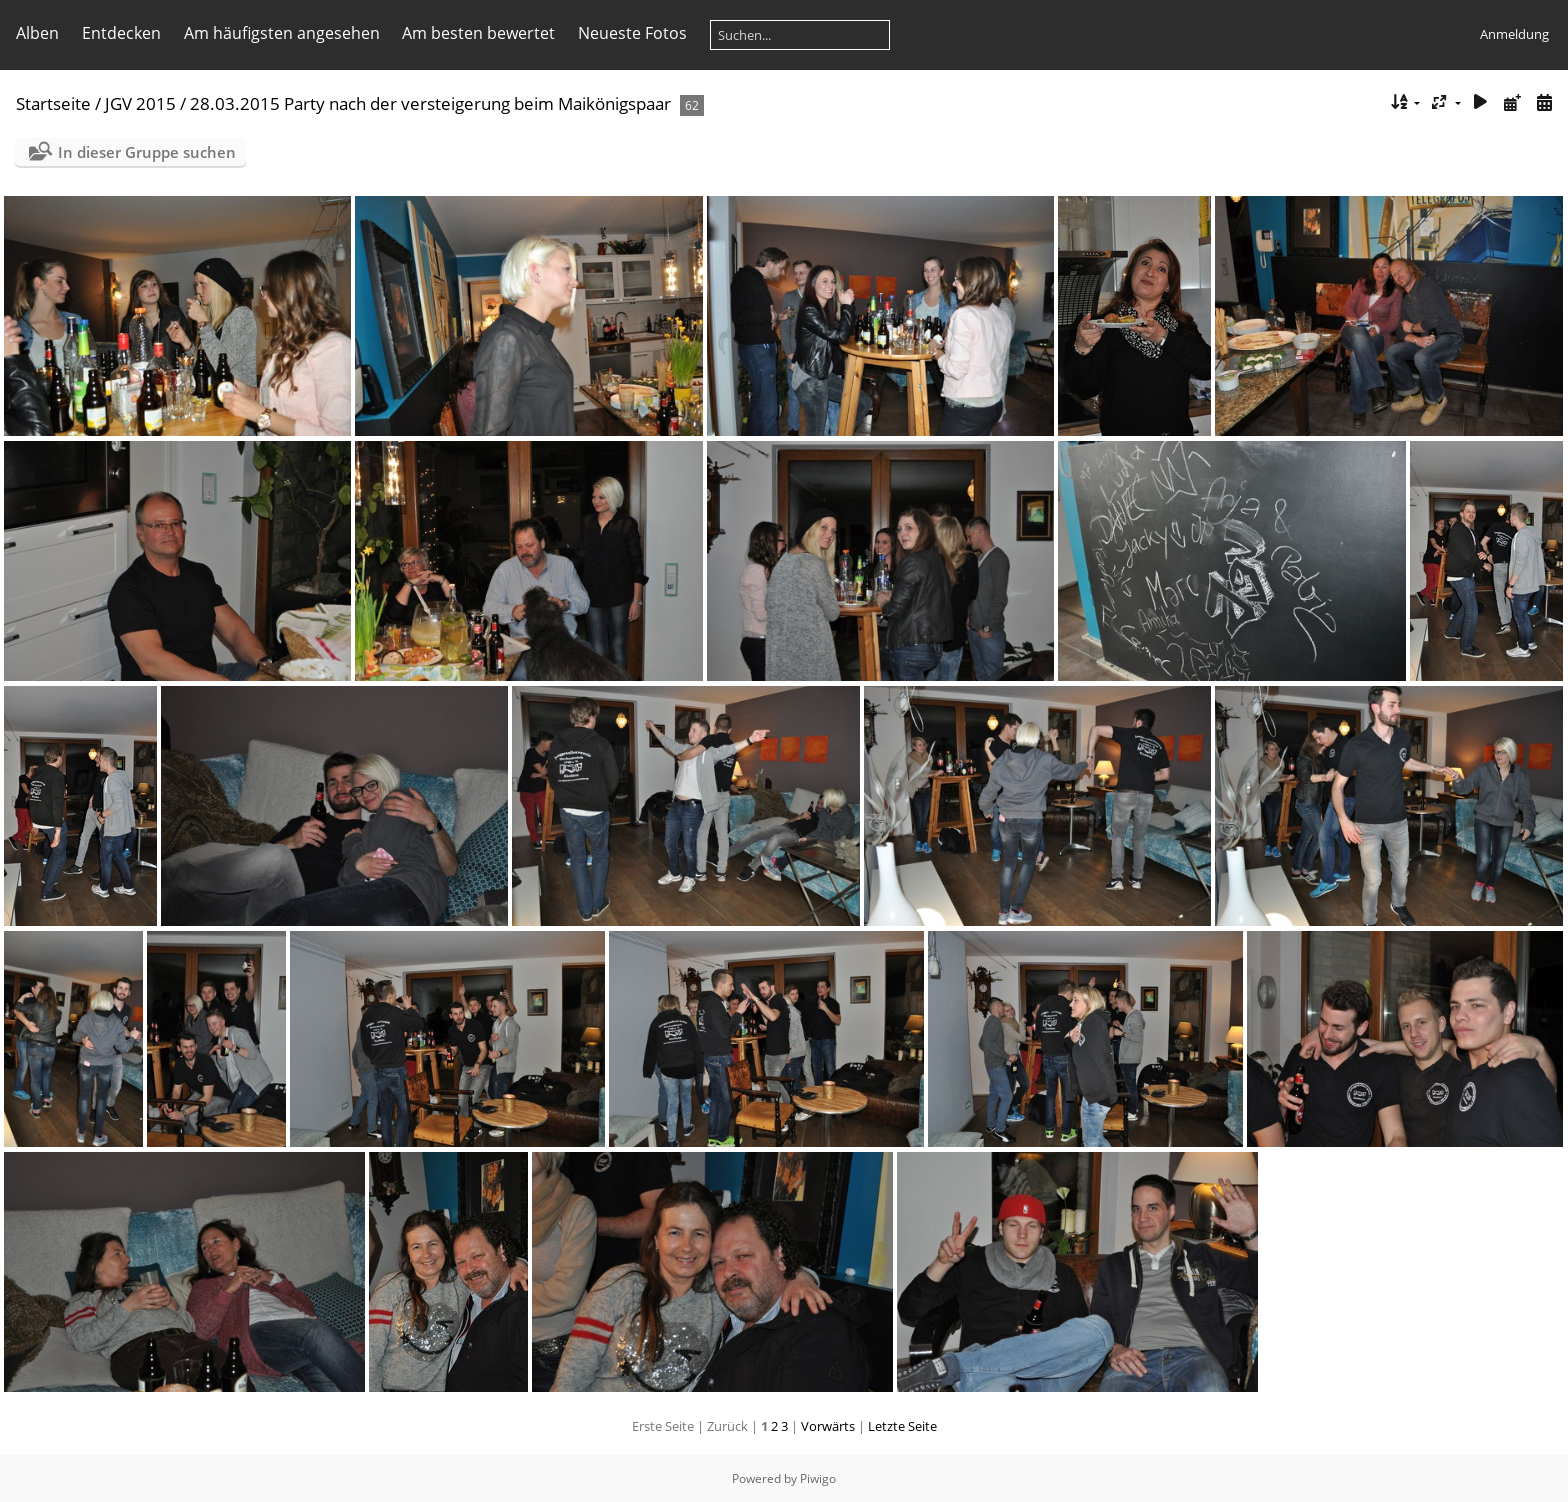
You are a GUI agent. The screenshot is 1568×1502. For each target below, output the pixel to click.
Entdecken (121, 33)
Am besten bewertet (478, 33)
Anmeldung (1514, 34)
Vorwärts (828, 1426)
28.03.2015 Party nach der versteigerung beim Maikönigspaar (430, 103)
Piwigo (818, 1478)
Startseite (53, 103)
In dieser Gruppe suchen (147, 152)
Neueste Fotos (632, 33)
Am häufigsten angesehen (282, 33)
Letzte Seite (902, 1426)
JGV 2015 (140, 103)
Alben (37, 33)
